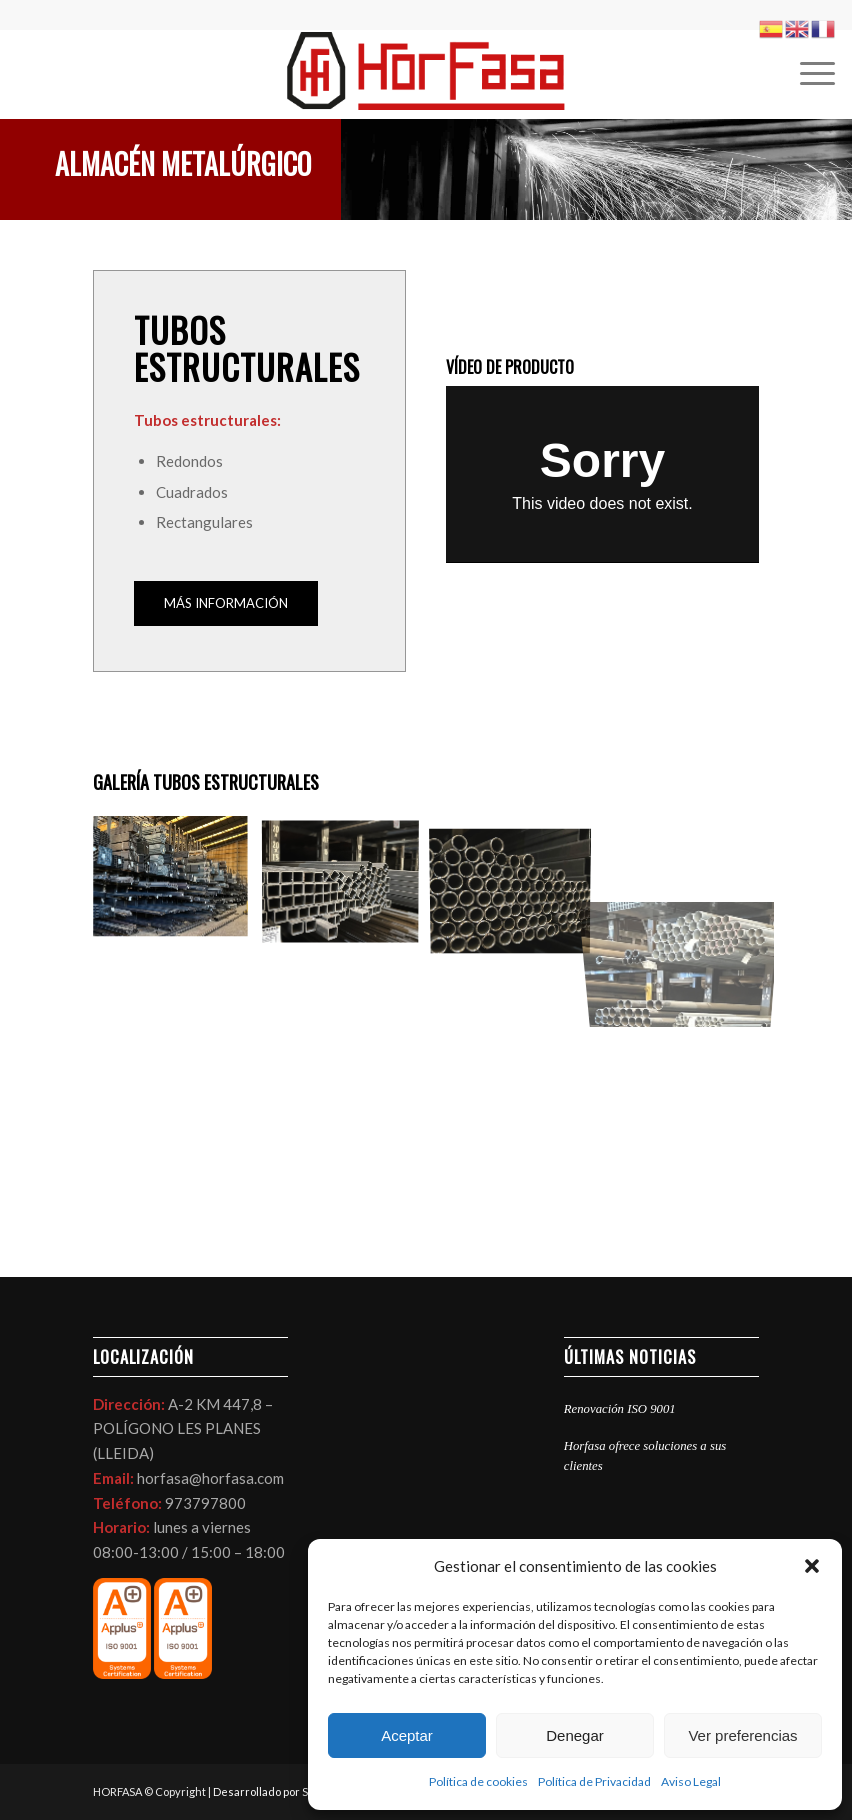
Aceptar (407, 1735)
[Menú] (807, 74)
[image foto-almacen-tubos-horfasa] (178, 885)
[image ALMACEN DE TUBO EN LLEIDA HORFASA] (348, 885)
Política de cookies (478, 1781)
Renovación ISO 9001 (620, 1409)
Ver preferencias (742, 1735)
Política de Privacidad (594, 1781)
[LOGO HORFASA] (426, 74)
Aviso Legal (691, 1781)
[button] (812, 1566)
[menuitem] (807, 74)
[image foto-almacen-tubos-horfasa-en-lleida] (518, 885)
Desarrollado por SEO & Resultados (303, 1791)
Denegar (575, 1735)
